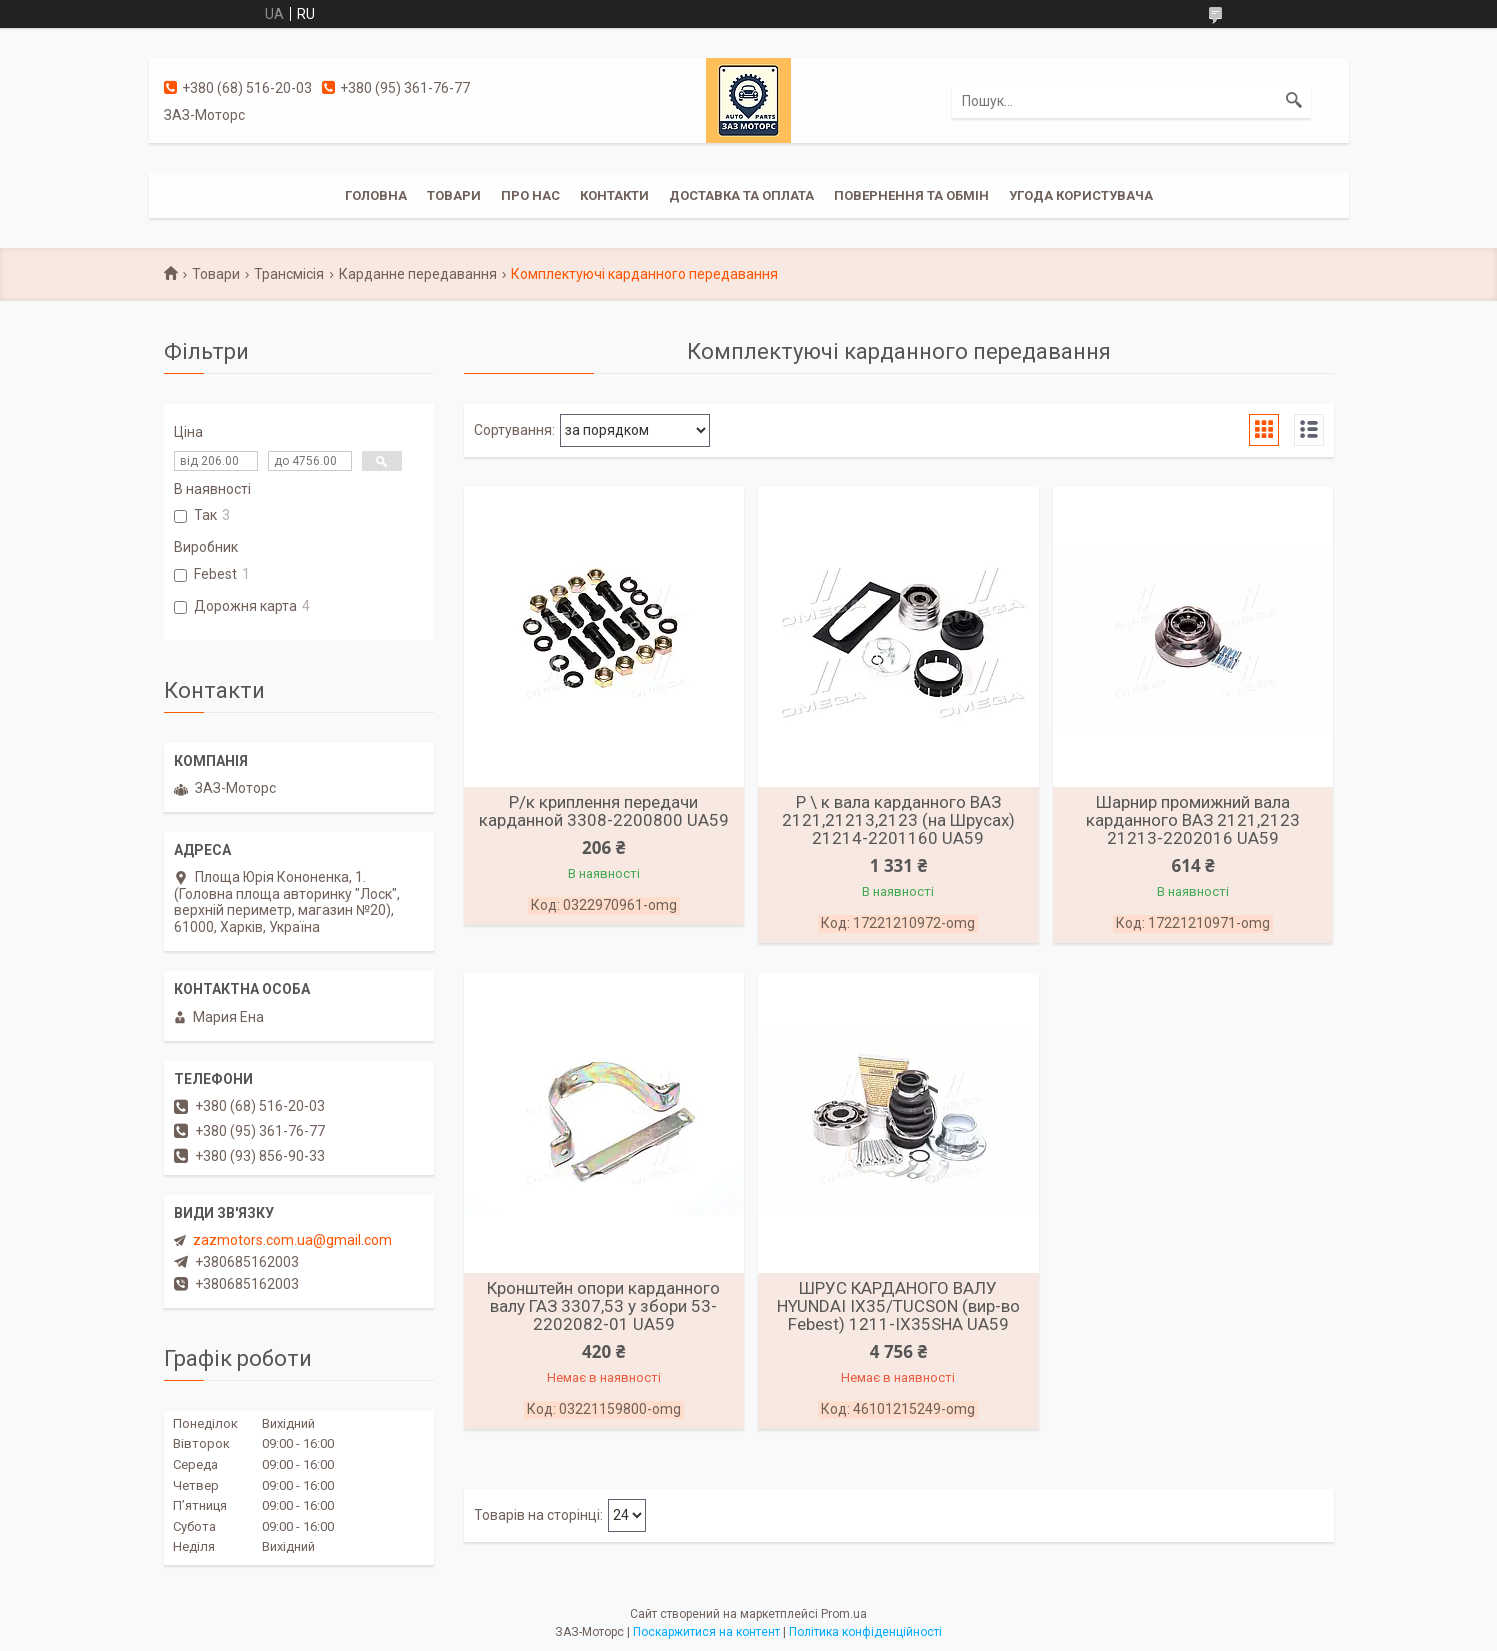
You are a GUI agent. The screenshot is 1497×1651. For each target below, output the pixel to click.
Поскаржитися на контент (706, 1632)
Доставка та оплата (741, 195)
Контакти (614, 195)
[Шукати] (1294, 101)
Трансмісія (289, 274)
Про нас (530, 195)
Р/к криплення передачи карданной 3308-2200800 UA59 (604, 811)
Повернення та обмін (911, 195)
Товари (454, 195)
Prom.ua (844, 1614)
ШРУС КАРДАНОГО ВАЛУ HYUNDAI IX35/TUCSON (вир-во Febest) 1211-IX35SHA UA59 (898, 1306)
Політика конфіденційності (865, 1632)
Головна (376, 195)
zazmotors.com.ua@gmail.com (292, 1240)
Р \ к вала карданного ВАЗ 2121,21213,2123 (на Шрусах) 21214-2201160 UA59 (898, 820)
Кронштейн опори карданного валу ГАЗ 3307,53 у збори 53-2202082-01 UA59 (603, 1306)
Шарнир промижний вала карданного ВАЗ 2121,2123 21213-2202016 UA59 (1193, 820)
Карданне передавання (418, 274)
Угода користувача (1081, 195)
